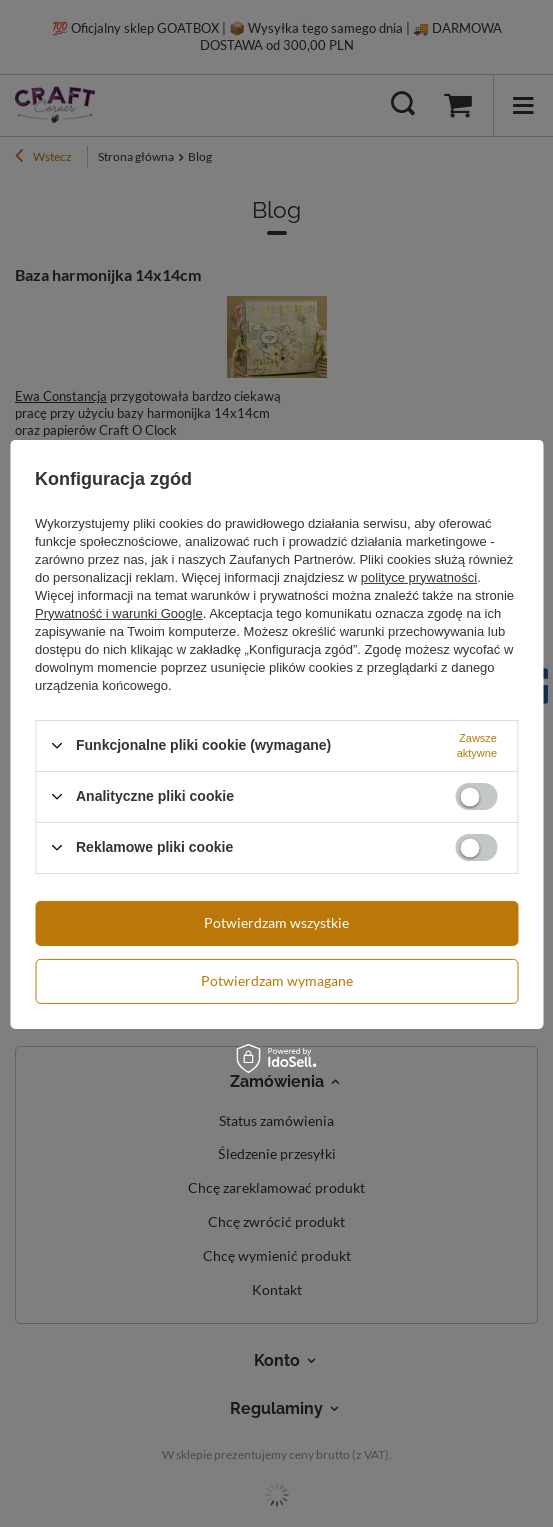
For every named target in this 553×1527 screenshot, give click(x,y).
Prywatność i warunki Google (119, 612)
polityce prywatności (419, 576)
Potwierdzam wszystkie (276, 922)
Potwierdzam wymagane (277, 980)
